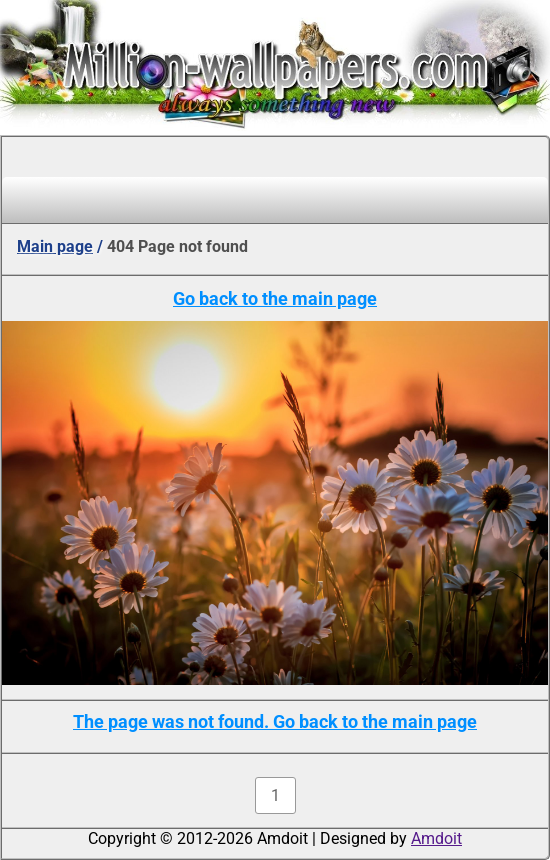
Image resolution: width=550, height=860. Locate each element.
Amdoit (436, 838)
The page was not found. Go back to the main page (275, 721)
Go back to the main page (275, 298)
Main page (55, 246)
